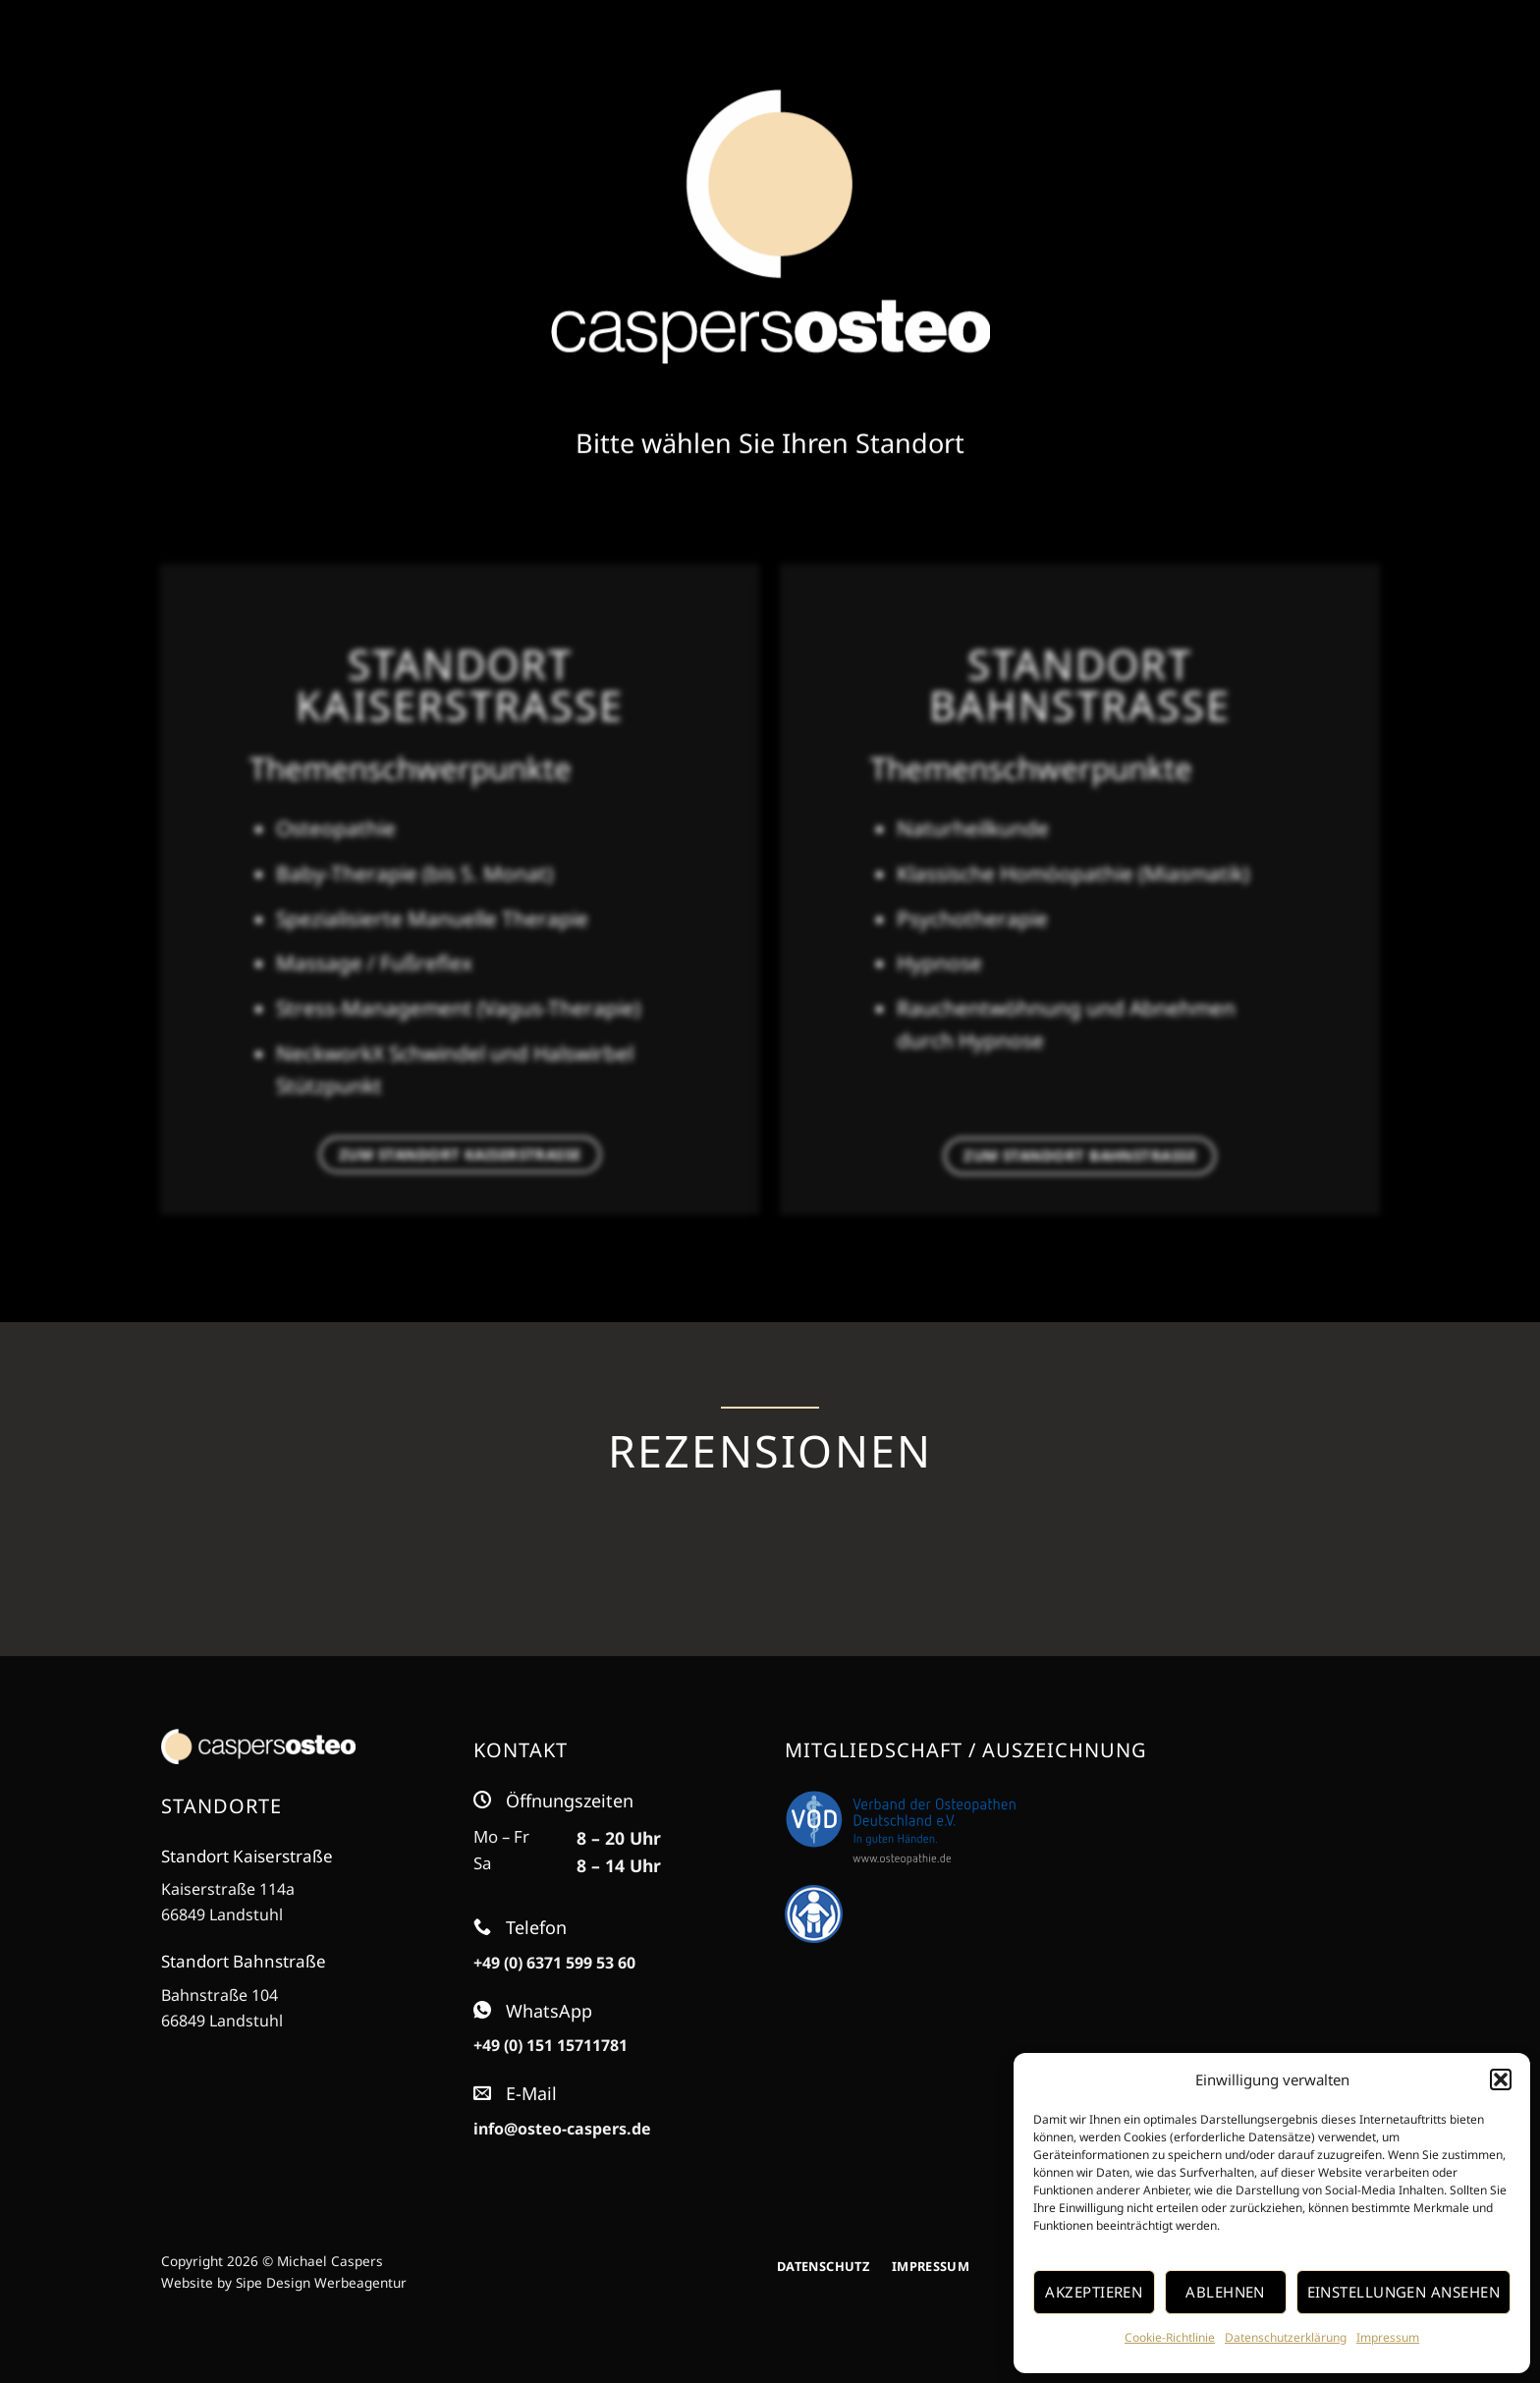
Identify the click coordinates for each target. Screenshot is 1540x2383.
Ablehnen (1225, 2291)
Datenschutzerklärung (1286, 2337)
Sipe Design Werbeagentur (321, 2282)
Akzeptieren (1093, 2291)
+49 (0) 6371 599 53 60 (554, 1962)
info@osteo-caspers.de (562, 2128)
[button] (1501, 2079)
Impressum (1387, 2337)
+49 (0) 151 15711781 (550, 2045)
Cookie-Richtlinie (1170, 2337)
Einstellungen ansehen (1403, 2291)
